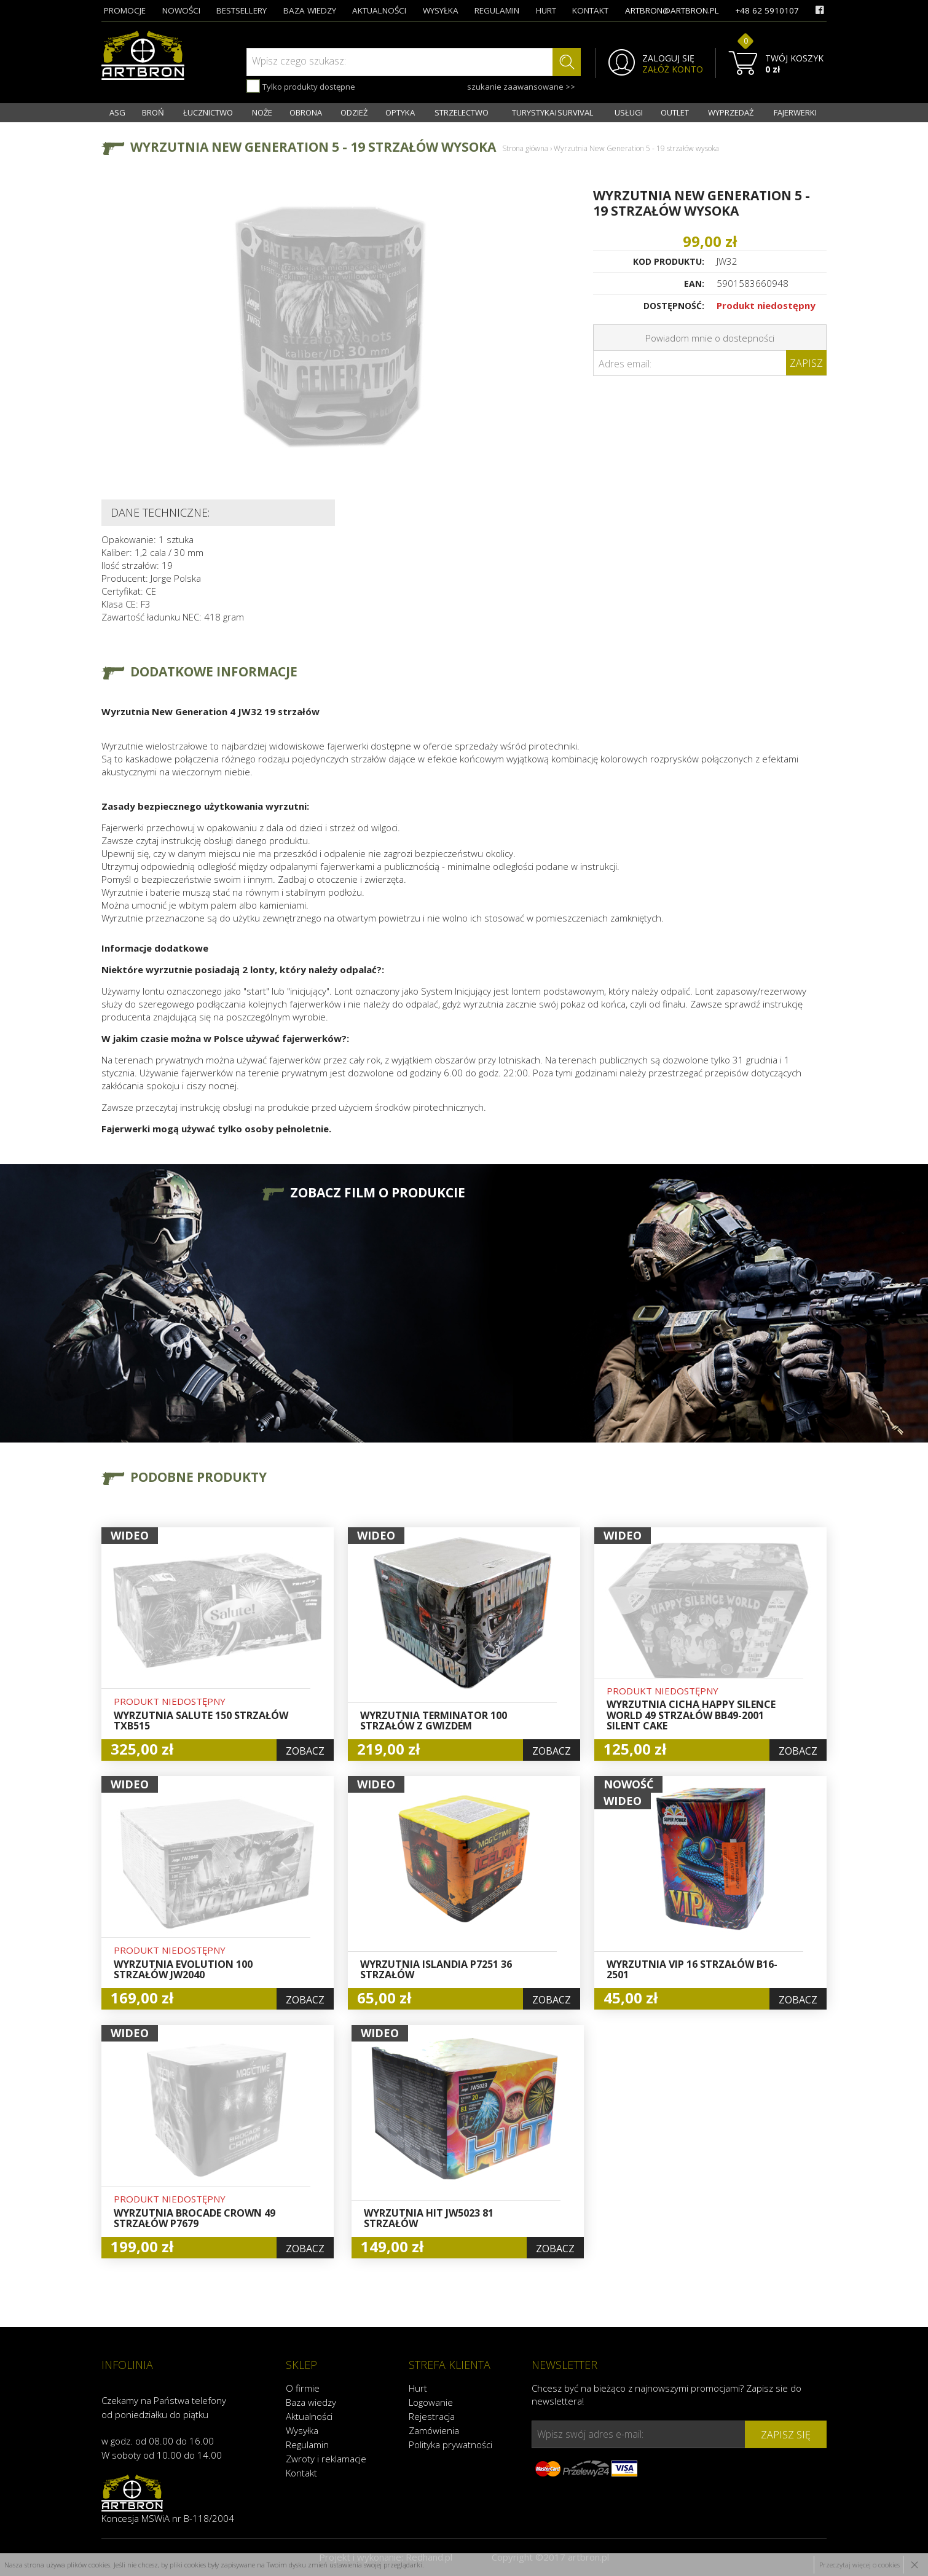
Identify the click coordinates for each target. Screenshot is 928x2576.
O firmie (303, 2388)
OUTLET (675, 112)
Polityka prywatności (450, 2444)
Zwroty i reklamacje (326, 2459)
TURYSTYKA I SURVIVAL (552, 112)
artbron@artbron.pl (672, 10)
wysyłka (440, 10)
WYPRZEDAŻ (730, 112)
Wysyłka (302, 2430)
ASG (117, 112)
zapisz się (786, 2434)
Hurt (418, 2388)
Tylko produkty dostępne (300, 86)
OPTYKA (400, 112)
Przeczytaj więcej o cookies (859, 2564)
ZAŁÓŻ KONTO (672, 69)
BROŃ (153, 112)
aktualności (379, 10)
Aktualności (309, 2416)
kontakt (590, 10)
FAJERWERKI (795, 112)
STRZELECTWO (462, 112)
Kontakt (301, 2473)
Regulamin (307, 2444)
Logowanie (431, 2402)
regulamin (496, 10)
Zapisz (806, 363)
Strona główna (525, 148)
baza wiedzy (309, 10)
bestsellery (241, 10)
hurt (546, 10)
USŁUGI (629, 112)
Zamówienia (434, 2430)
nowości (181, 10)
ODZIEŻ (354, 112)
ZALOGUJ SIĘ (668, 58)
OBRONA (305, 112)
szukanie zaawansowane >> (521, 86)
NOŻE (262, 112)
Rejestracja (432, 2416)
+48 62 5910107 (767, 10)
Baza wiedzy (311, 2402)
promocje (125, 10)
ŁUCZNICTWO (208, 112)
